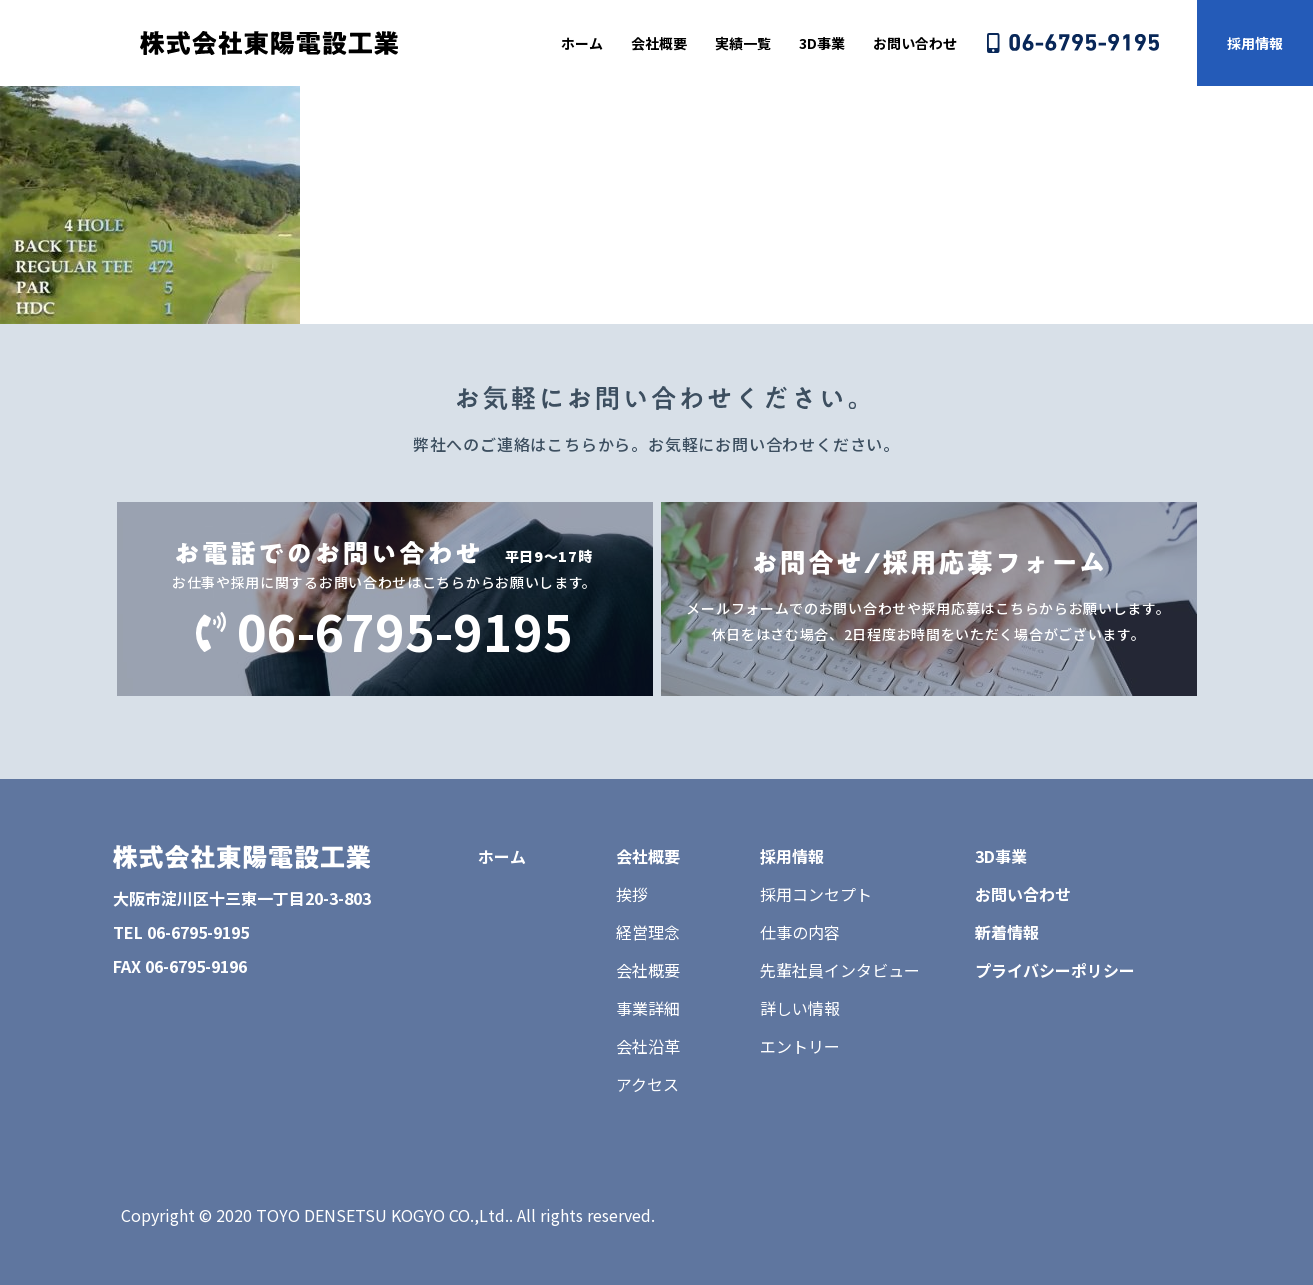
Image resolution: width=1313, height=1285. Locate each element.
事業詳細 (648, 1008)
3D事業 (822, 43)
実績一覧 (743, 43)
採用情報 (1255, 43)
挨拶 (632, 894)
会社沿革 (648, 1046)
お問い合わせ (915, 43)
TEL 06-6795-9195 (181, 932)
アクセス (647, 1084)
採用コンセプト (816, 894)
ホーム (582, 43)
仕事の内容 (800, 932)
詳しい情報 (800, 1008)
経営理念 (648, 932)
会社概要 (659, 43)
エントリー (800, 1046)
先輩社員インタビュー (840, 970)
